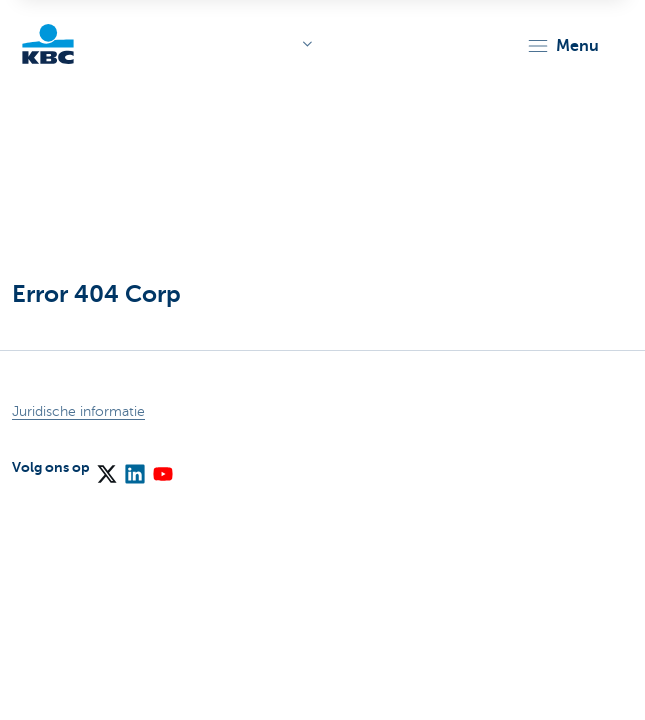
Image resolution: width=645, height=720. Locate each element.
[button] (562, 46)
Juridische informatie (78, 411)
